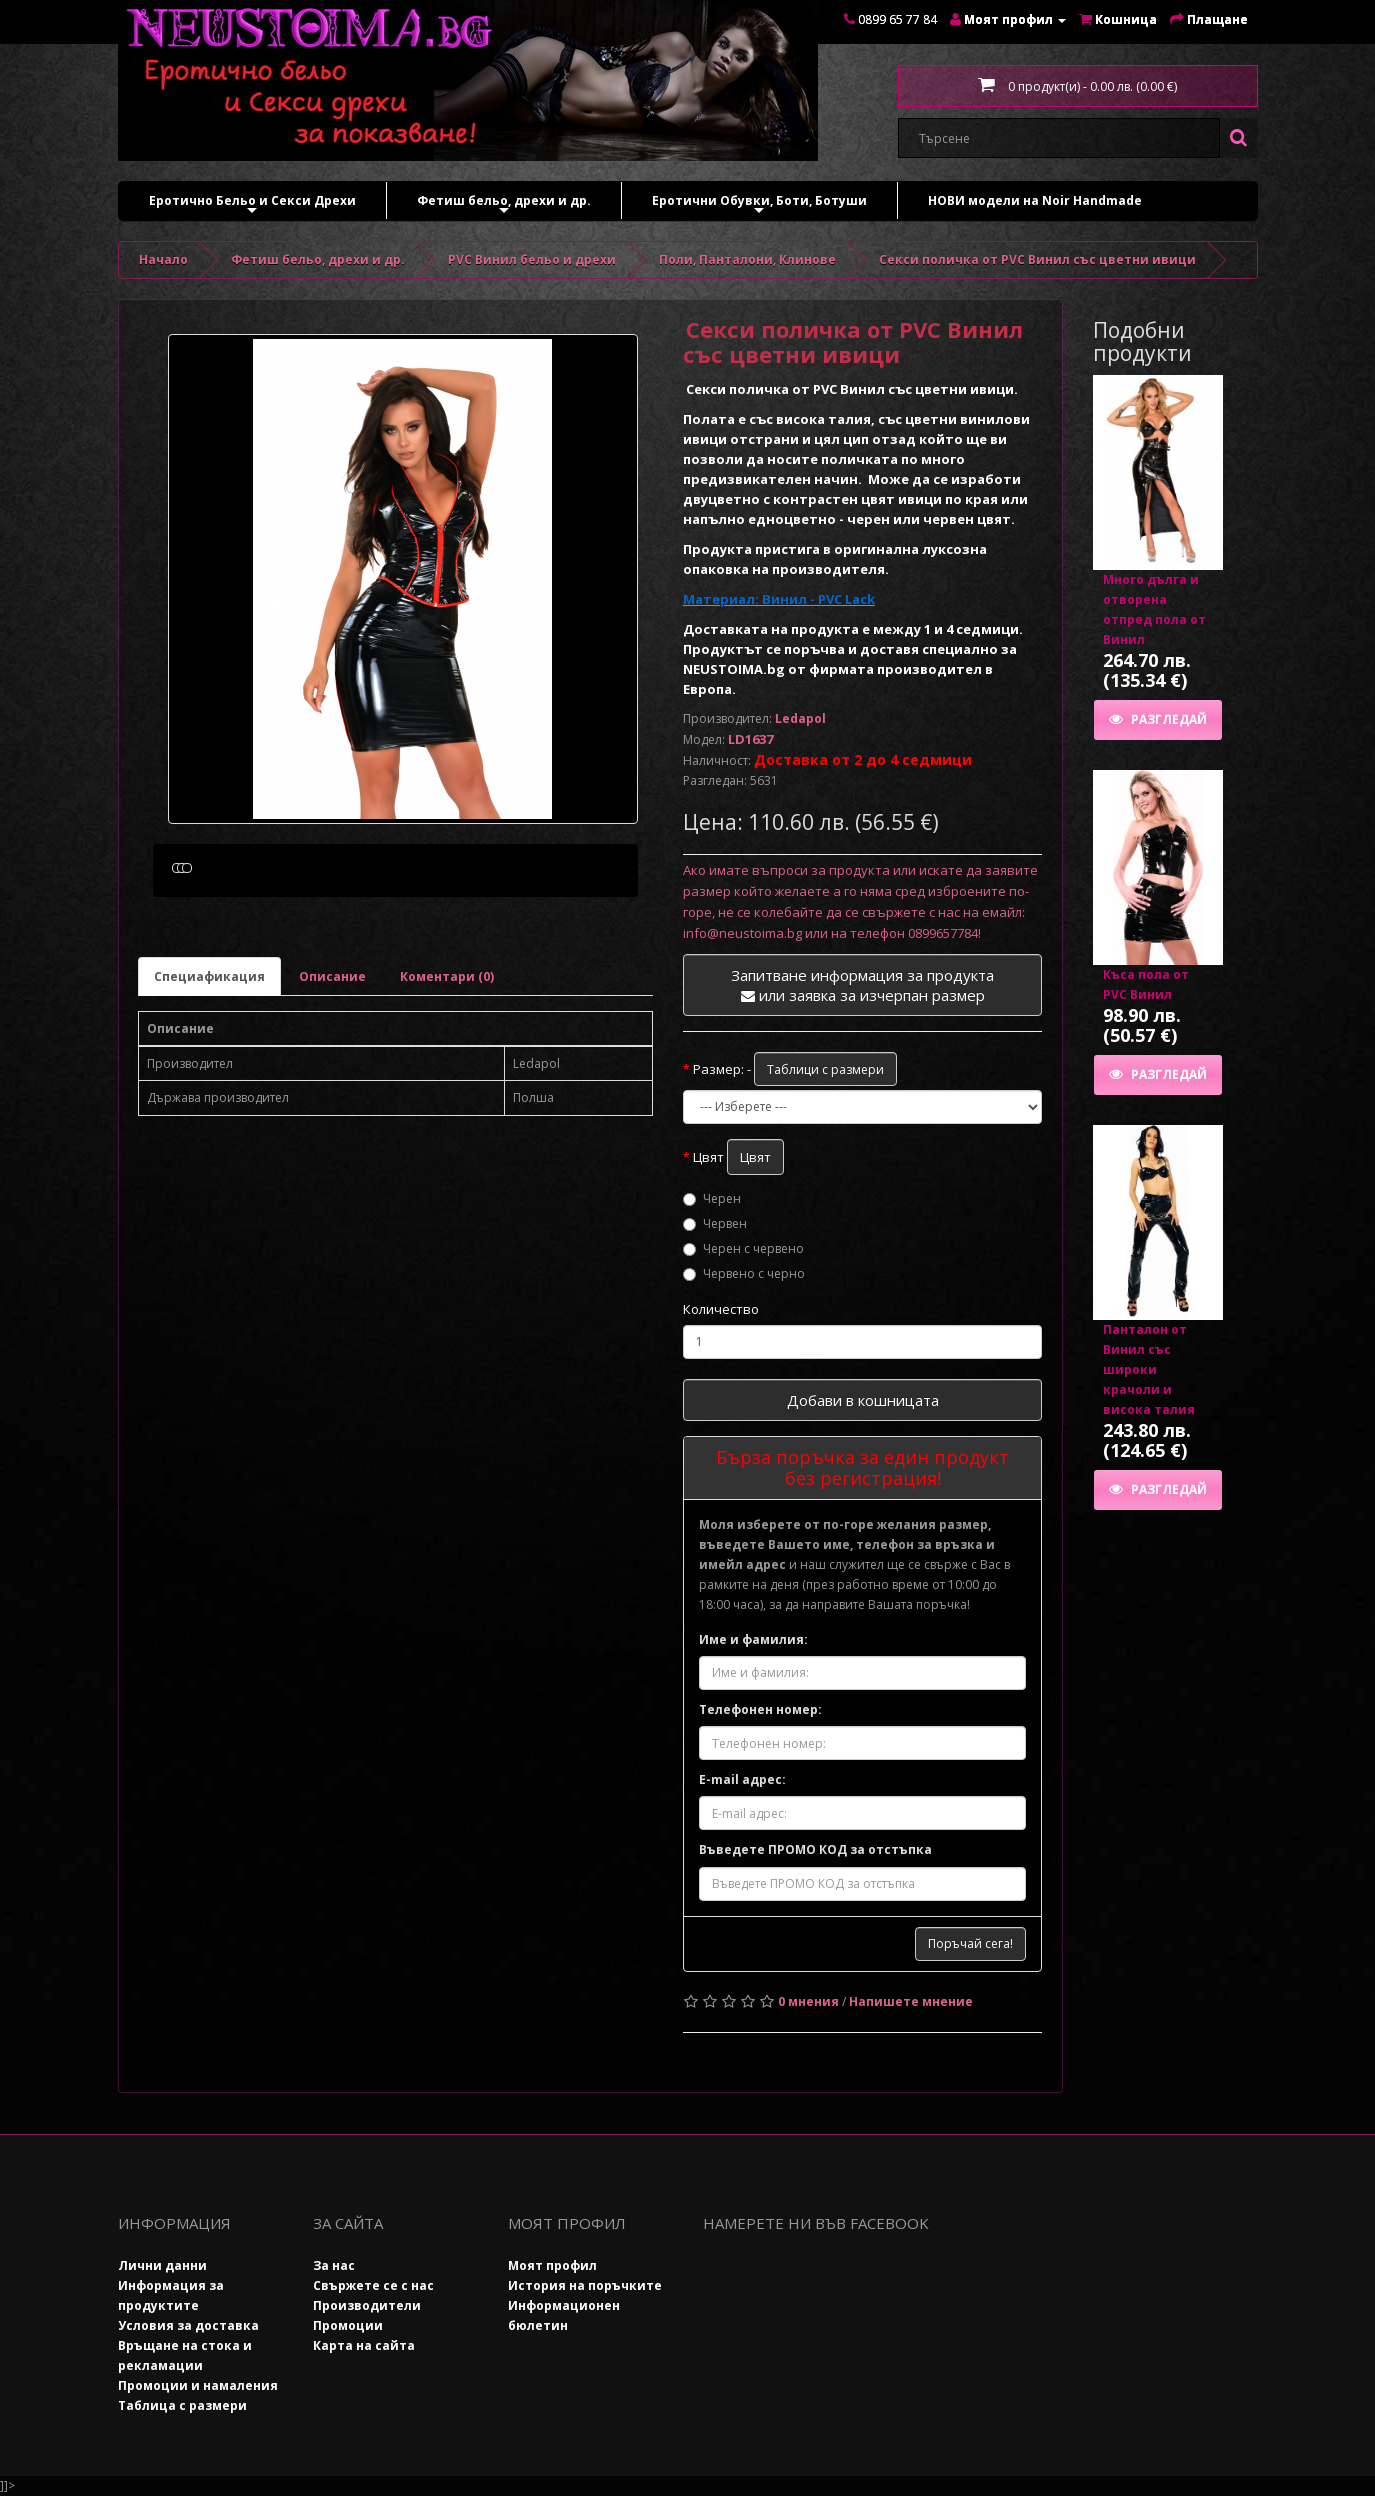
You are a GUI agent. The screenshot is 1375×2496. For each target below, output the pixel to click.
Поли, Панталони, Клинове (747, 259)
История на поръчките (585, 2285)
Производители (367, 2305)
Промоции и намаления (198, 2385)
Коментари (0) (447, 1071)
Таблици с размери (825, 1069)
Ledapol (800, 718)
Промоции (348, 2325)
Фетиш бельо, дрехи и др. (504, 205)
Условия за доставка (188, 2325)
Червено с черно (744, 1273)
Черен (712, 1198)
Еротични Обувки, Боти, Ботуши (759, 205)
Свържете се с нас (373, 2285)
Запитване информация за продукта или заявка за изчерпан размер (862, 985)
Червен (715, 1223)
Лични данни (162, 2265)
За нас (334, 2265)
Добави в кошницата (863, 1400)
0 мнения (808, 2001)
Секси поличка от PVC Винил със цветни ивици (1037, 259)
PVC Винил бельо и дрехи (532, 259)
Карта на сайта (364, 2345)
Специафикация (209, 1071)
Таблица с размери (182, 2405)
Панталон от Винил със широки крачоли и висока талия (1149, 1369)
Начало (163, 259)
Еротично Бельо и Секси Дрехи (252, 205)
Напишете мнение (911, 2001)
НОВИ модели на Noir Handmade (1035, 200)
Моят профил (552, 2265)
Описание (332, 1071)
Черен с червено (743, 1248)
